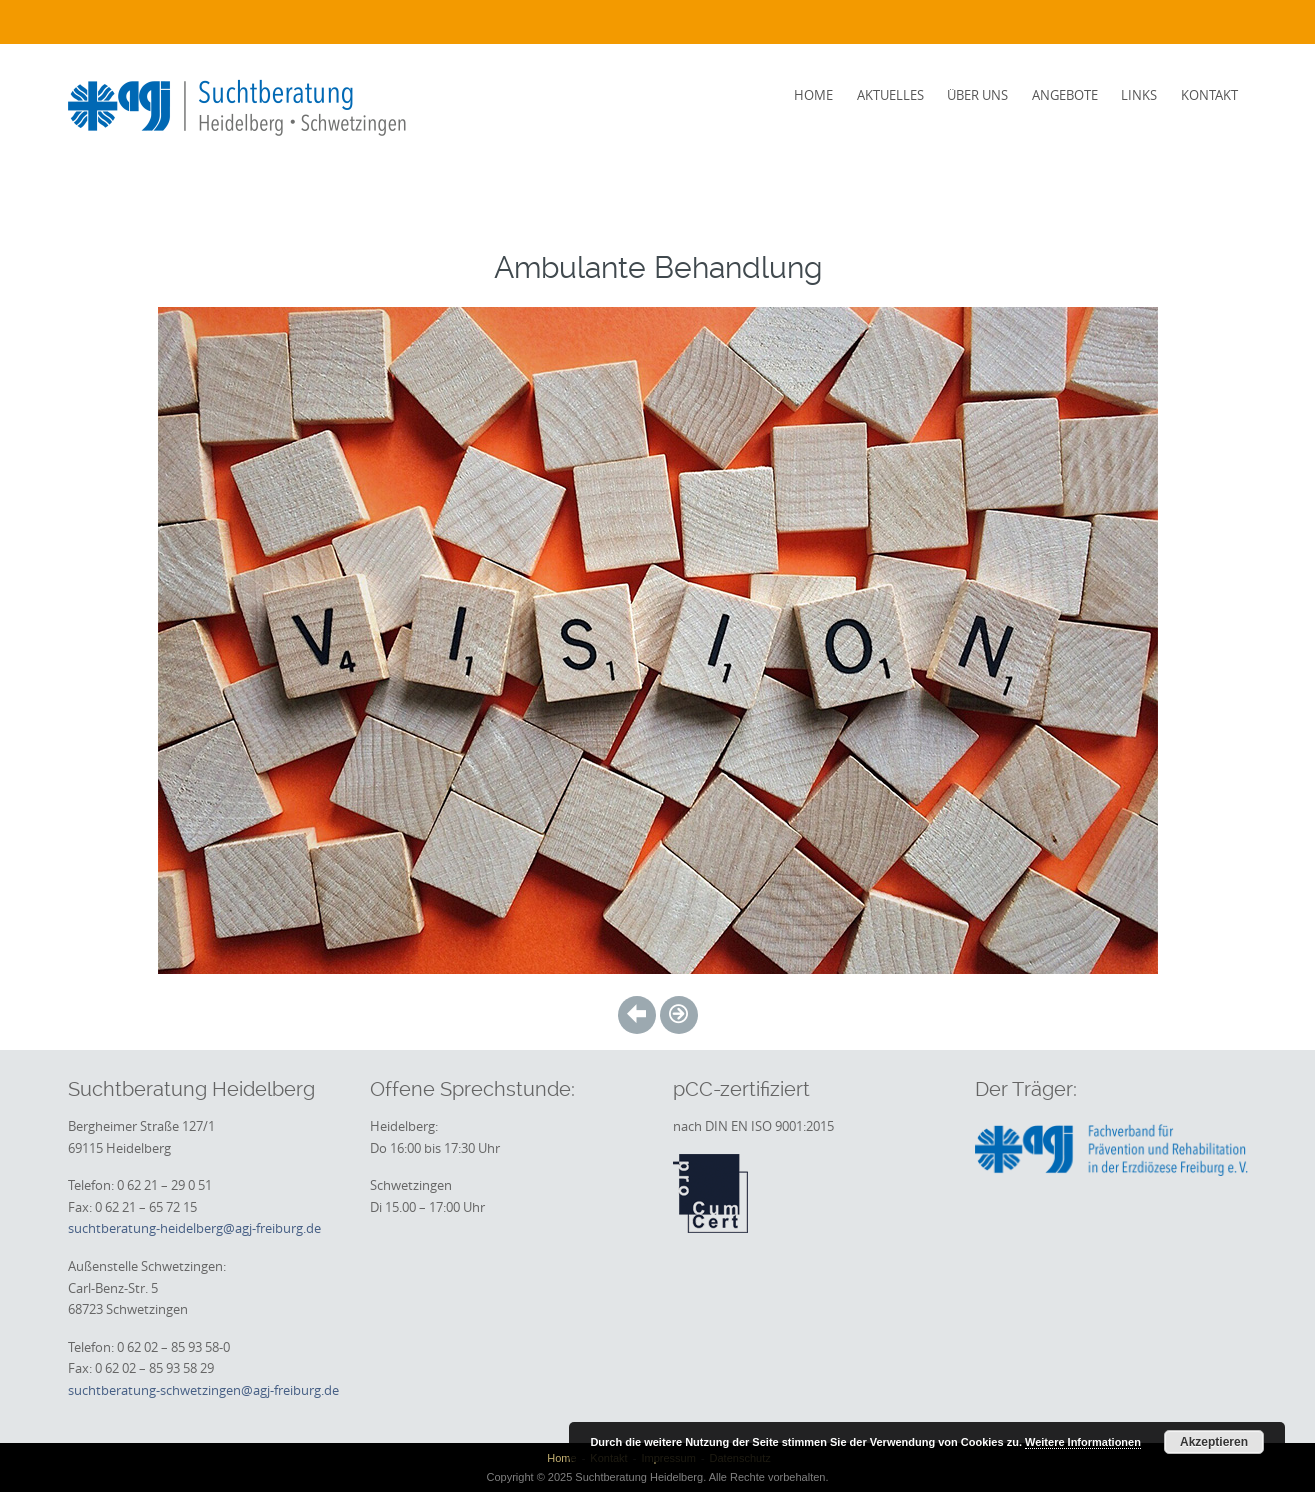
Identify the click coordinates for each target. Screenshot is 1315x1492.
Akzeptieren (1214, 1442)
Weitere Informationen (1083, 1442)
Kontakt (1209, 95)
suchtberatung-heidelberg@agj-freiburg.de (194, 1228)
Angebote (1065, 95)
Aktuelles (890, 95)
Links (1139, 95)
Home (813, 95)
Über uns (977, 95)
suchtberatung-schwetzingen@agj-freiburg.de (203, 1390)
